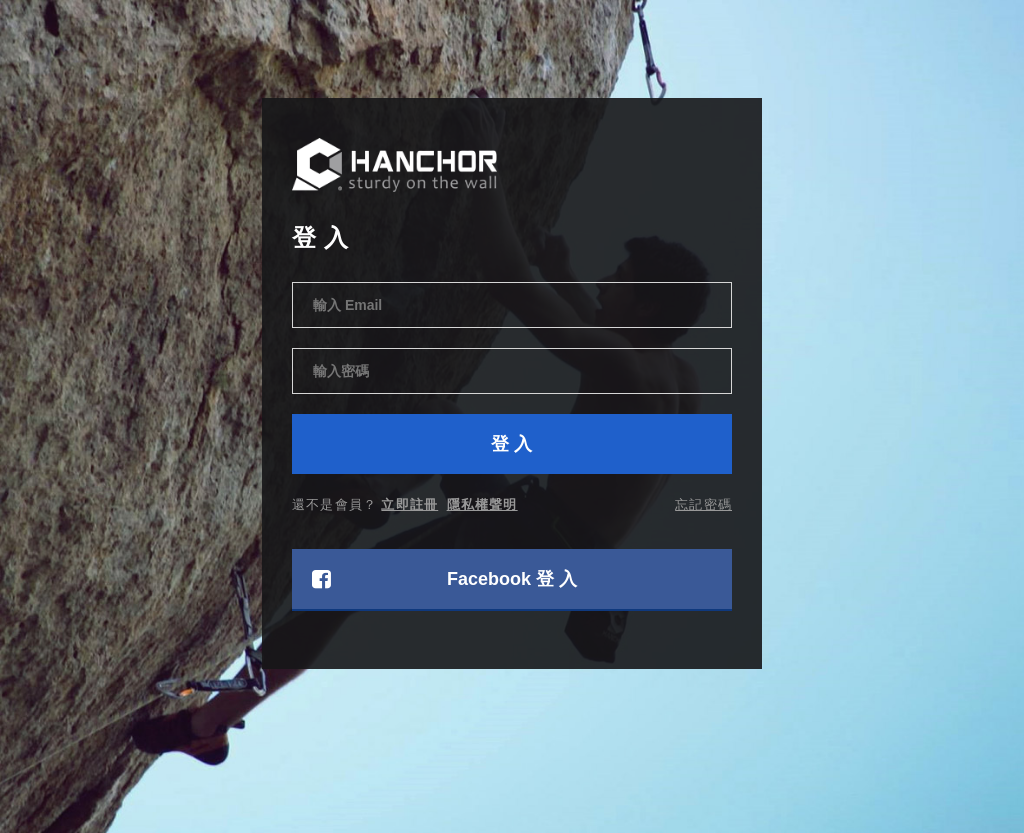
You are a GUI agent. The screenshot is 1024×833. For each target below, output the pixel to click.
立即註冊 (409, 504)
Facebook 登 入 (444, 579)
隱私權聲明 (482, 504)
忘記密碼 (703, 504)
